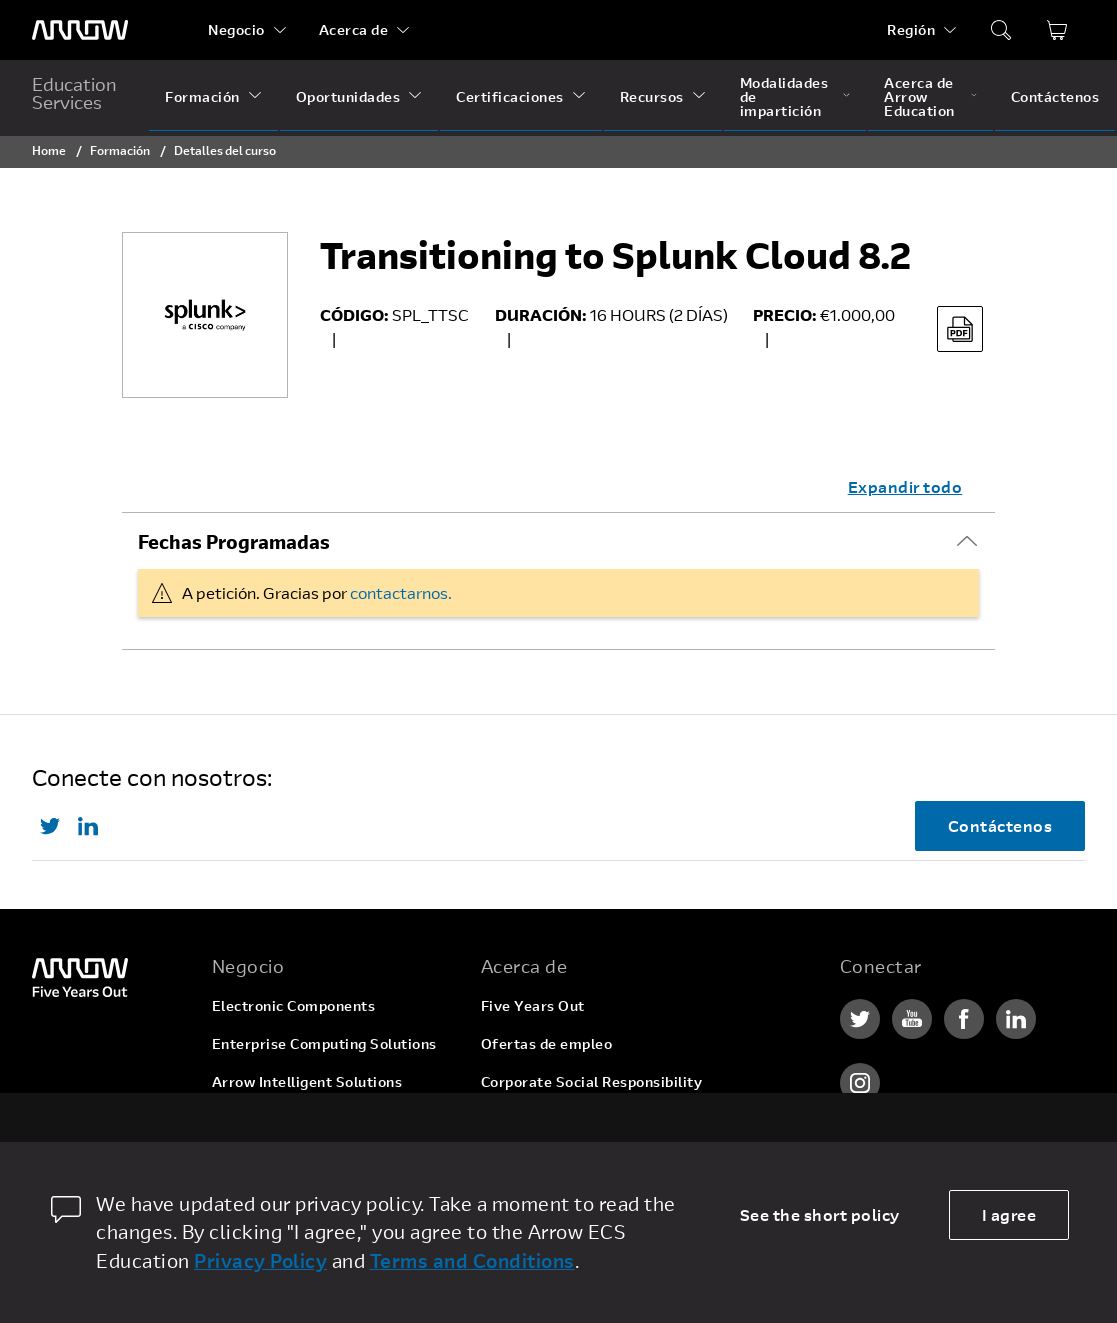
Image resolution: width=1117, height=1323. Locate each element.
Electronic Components (294, 1005)
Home (49, 150)
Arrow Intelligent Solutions (307, 1081)
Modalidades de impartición (784, 96)
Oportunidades (348, 96)
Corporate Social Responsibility (592, 1081)
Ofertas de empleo (547, 1043)
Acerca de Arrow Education (919, 96)
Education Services (74, 93)
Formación (202, 96)
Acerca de (354, 29)
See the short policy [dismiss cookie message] (820, 1214)
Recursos (652, 96)
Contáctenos (1055, 96)
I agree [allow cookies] (1009, 1214)
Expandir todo (905, 486)
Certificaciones (510, 96)
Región (911, 29)
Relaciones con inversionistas (585, 1119)
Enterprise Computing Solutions (324, 1043)
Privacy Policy (260, 1260)
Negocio (236, 29)
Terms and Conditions (472, 1260)
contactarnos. (401, 592)
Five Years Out (533, 1005)
